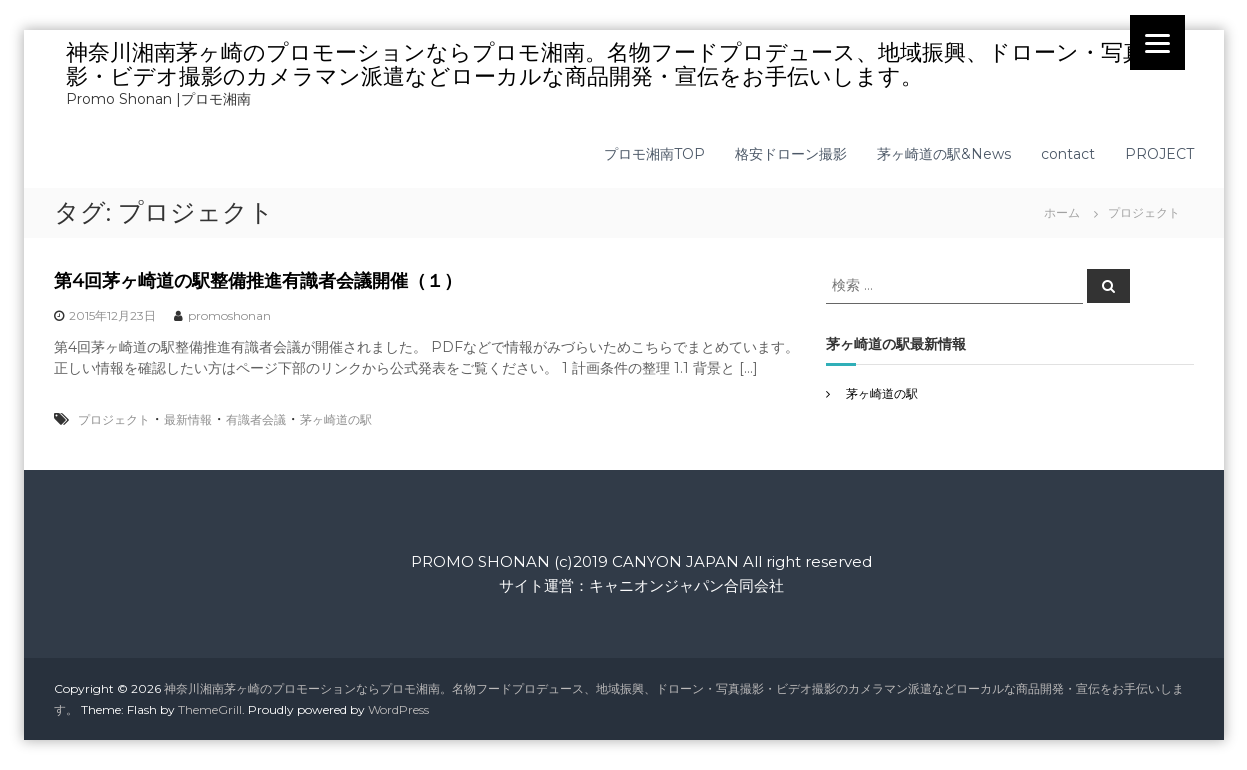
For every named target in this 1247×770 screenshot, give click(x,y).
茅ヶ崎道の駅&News (944, 154)
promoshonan (229, 315)
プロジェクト (114, 419)
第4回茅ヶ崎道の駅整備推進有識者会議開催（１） (258, 281)
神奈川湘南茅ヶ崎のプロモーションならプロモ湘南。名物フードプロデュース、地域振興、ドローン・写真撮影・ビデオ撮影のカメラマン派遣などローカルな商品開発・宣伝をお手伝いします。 (616, 64)
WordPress (398, 709)
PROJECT (1159, 154)
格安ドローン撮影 (791, 154)
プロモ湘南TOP (654, 154)
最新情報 (188, 419)
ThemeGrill (210, 709)
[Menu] (1157, 42)
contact (1068, 154)
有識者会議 (256, 419)
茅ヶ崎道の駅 (336, 419)
